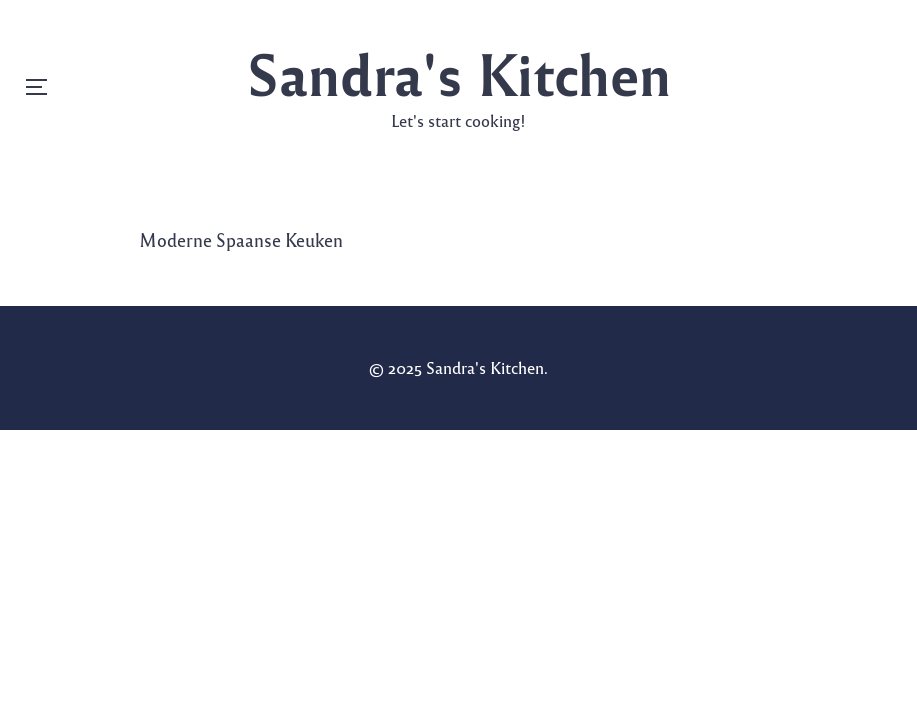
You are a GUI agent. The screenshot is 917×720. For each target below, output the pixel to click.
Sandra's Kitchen (459, 72)
